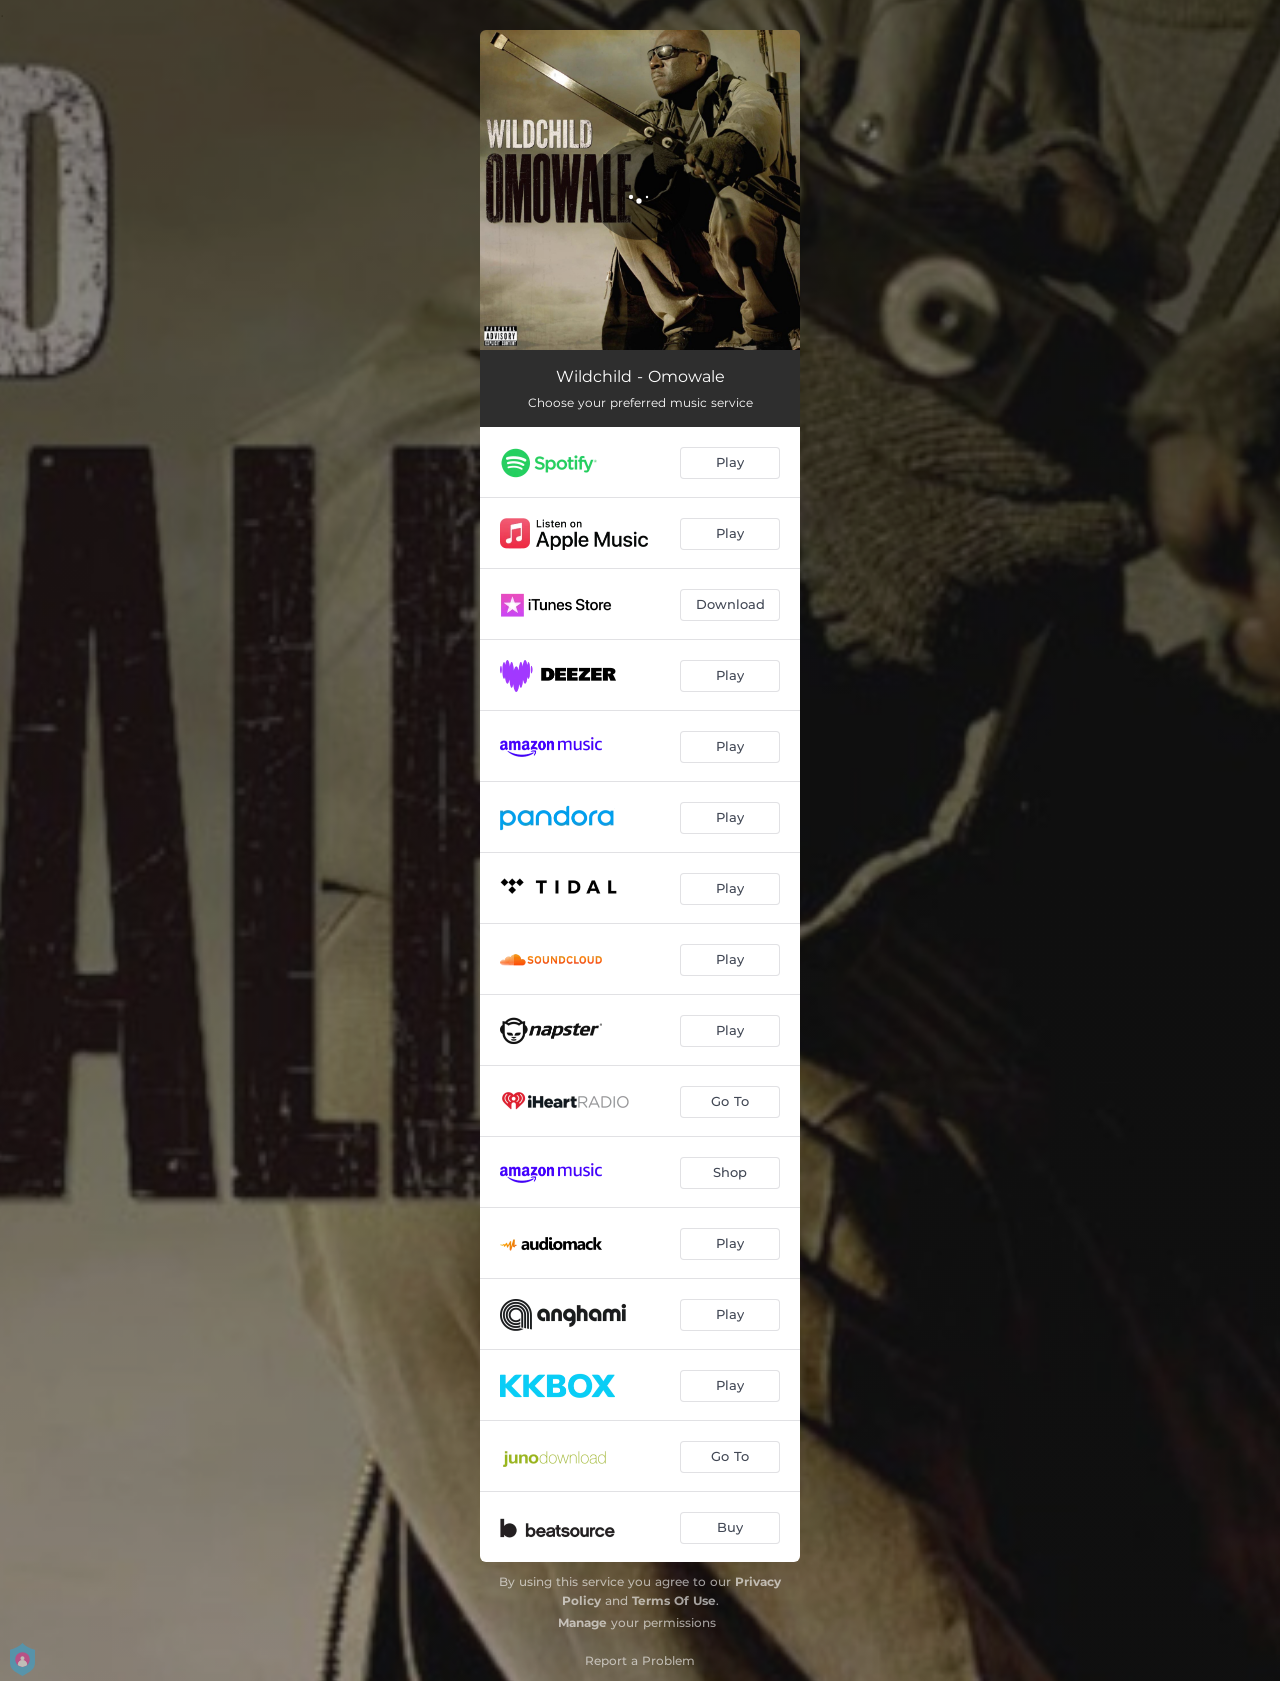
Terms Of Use (674, 1600)
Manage (582, 1622)
